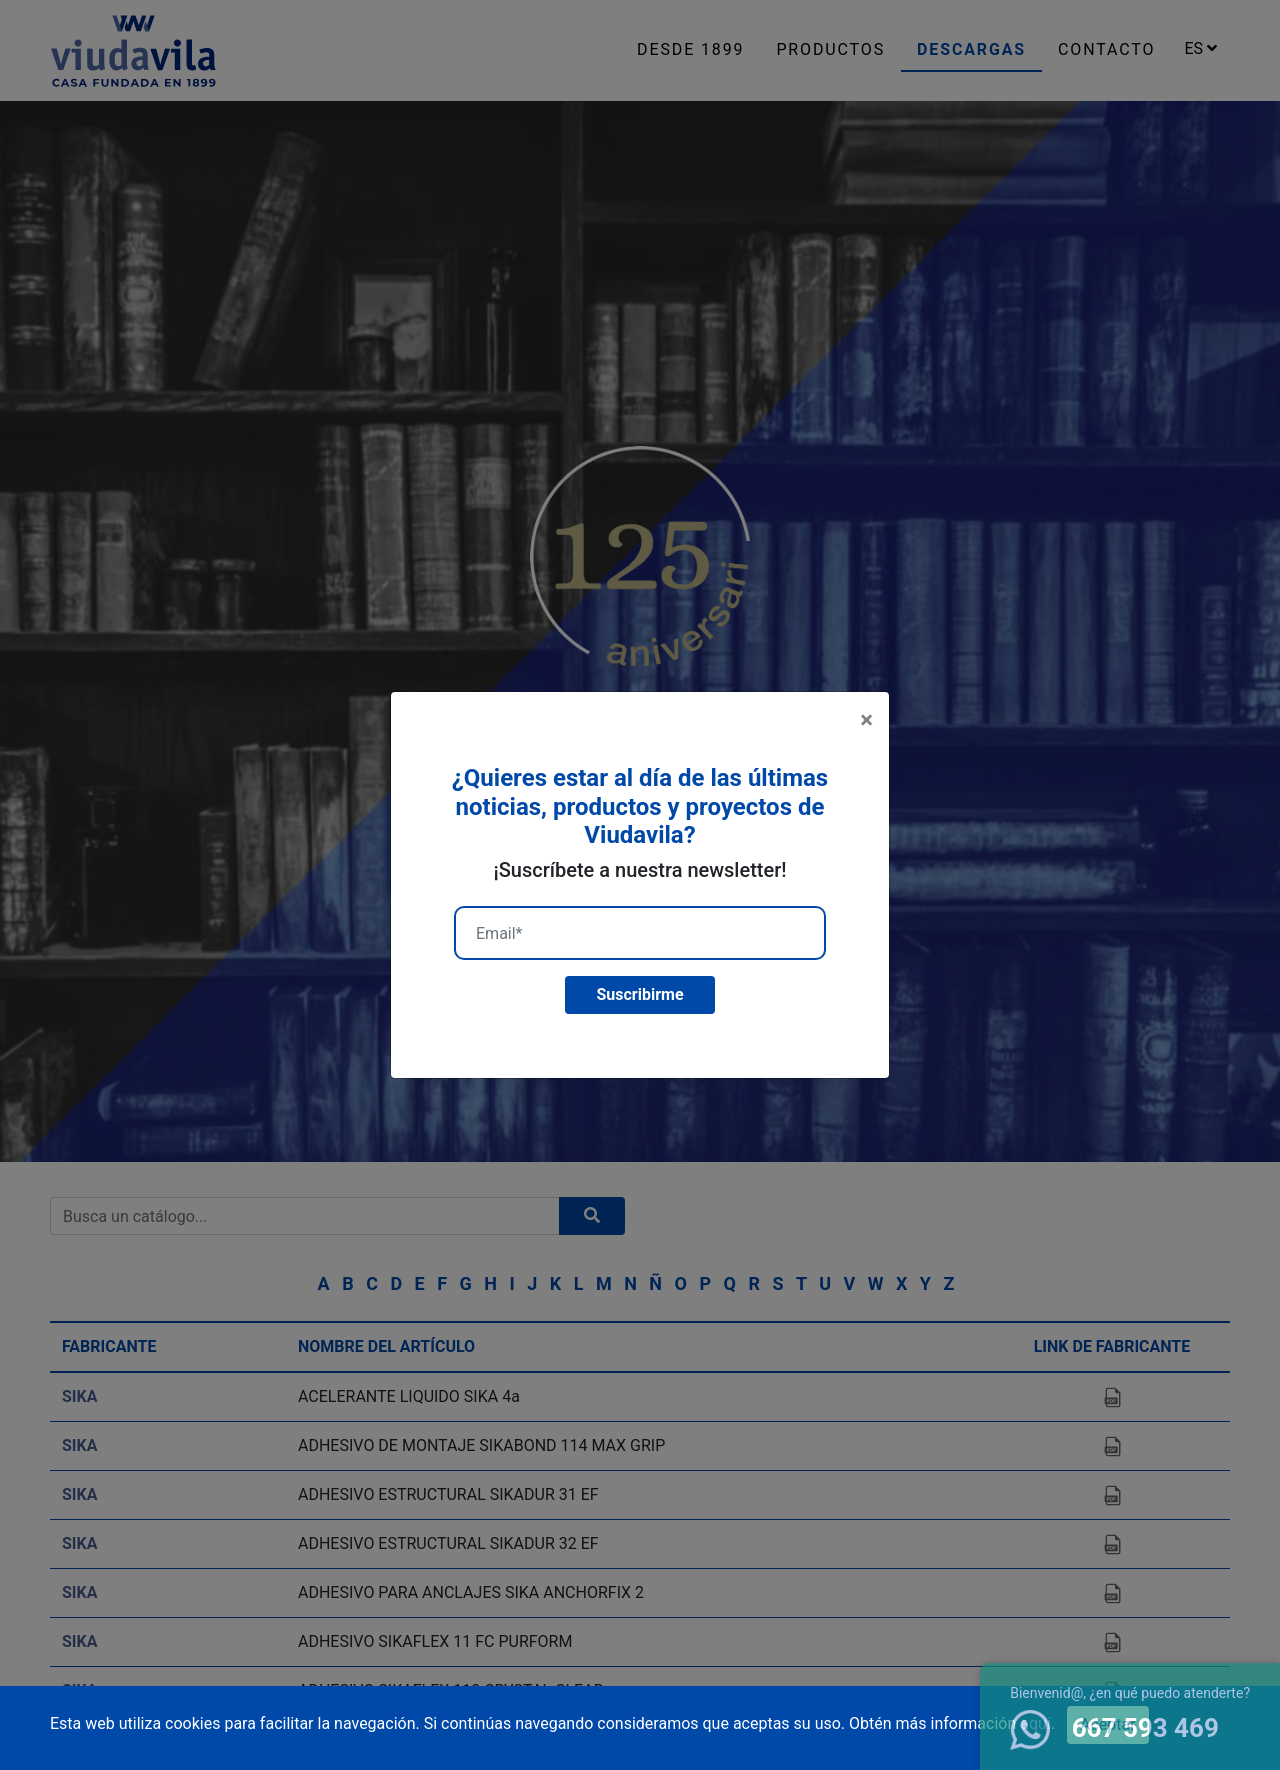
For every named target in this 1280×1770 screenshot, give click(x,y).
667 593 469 (1114, 1728)
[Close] (866, 720)
